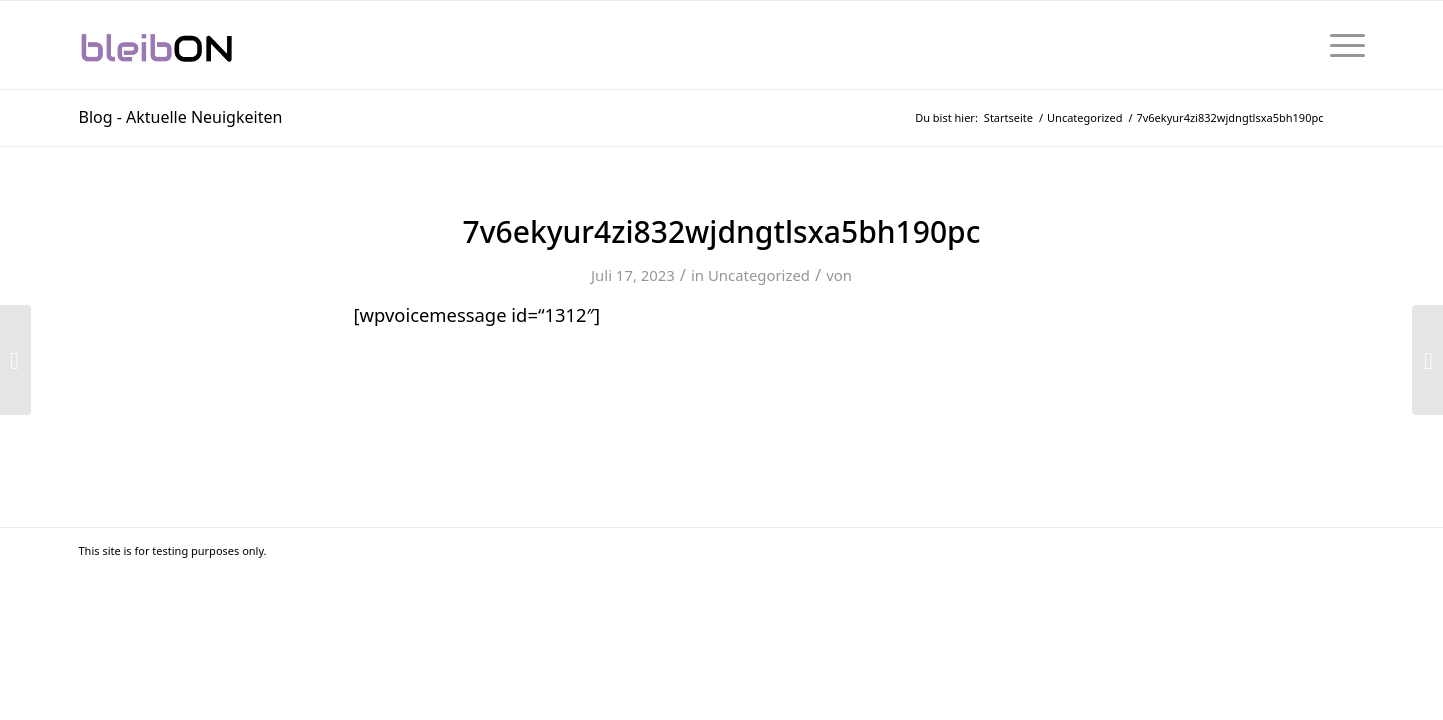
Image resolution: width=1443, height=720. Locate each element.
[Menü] (1341, 45)
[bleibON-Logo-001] (218, 45)
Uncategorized (759, 275)
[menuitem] (1341, 45)
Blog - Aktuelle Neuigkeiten (181, 117)
